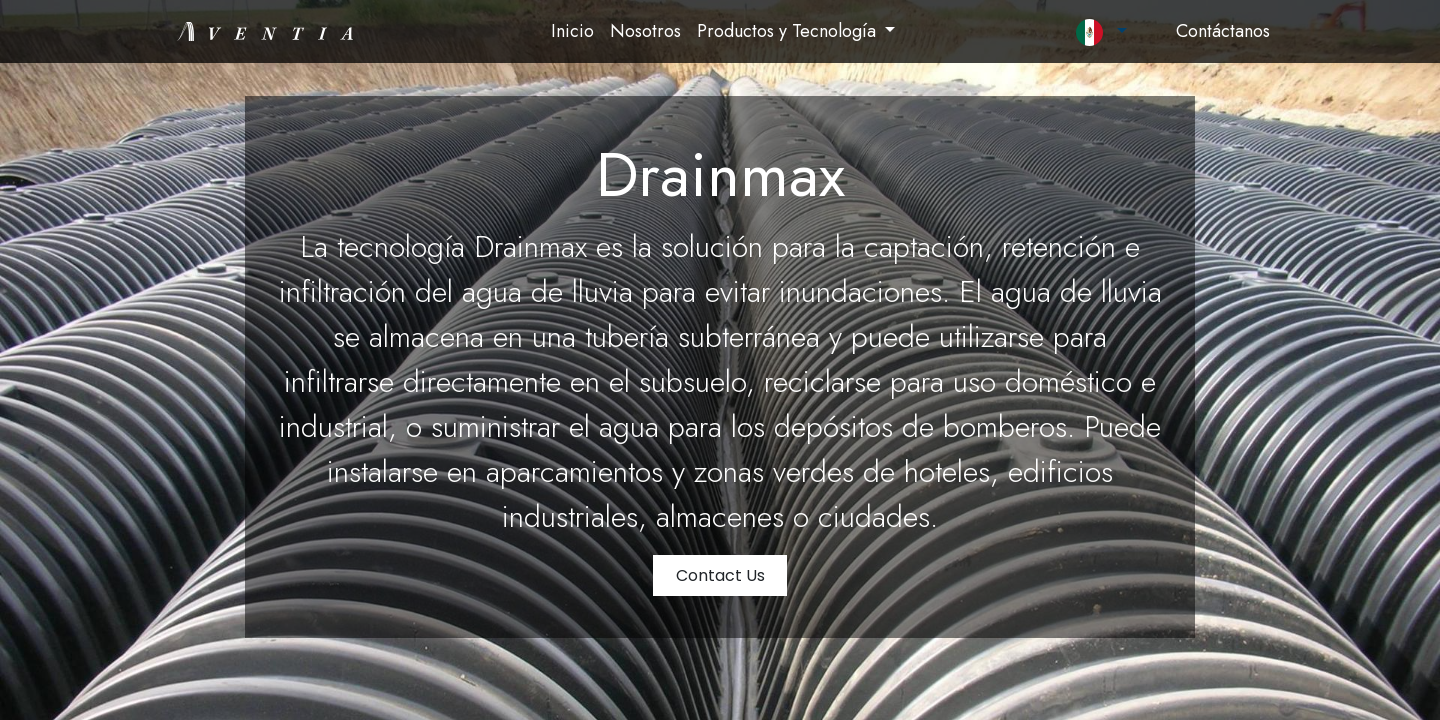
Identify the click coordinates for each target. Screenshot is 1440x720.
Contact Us (720, 575)
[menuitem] (572, 31)
